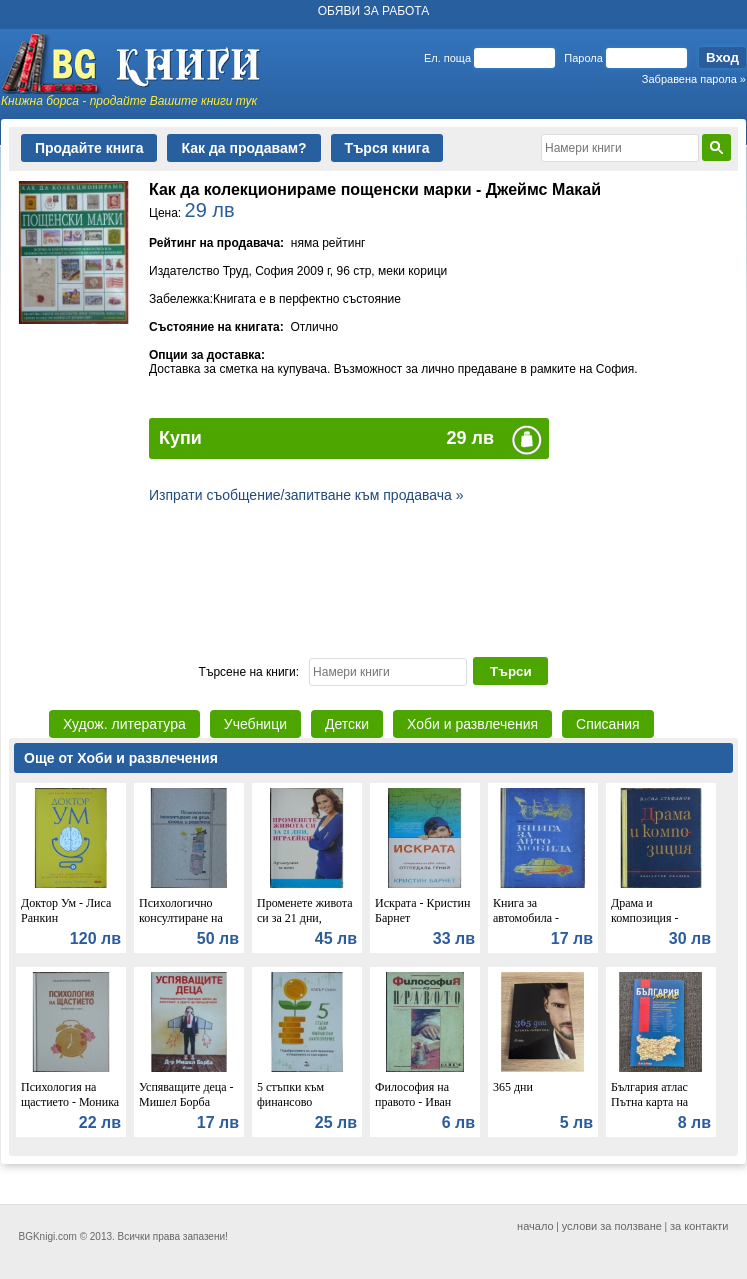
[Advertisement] (373, 578)
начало (535, 1226)
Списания (607, 724)
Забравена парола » (694, 79)
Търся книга (387, 148)
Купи (180, 438)
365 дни (513, 1087)
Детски (347, 724)
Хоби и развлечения (472, 724)
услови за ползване (612, 1226)
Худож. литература (124, 724)
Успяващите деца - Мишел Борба (186, 1094)
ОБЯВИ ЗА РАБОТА (374, 11)
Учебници (255, 724)
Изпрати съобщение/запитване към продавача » (306, 495)
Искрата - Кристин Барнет (422, 910)
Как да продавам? (243, 148)
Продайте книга (89, 148)
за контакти (699, 1226)
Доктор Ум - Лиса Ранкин (66, 910)
